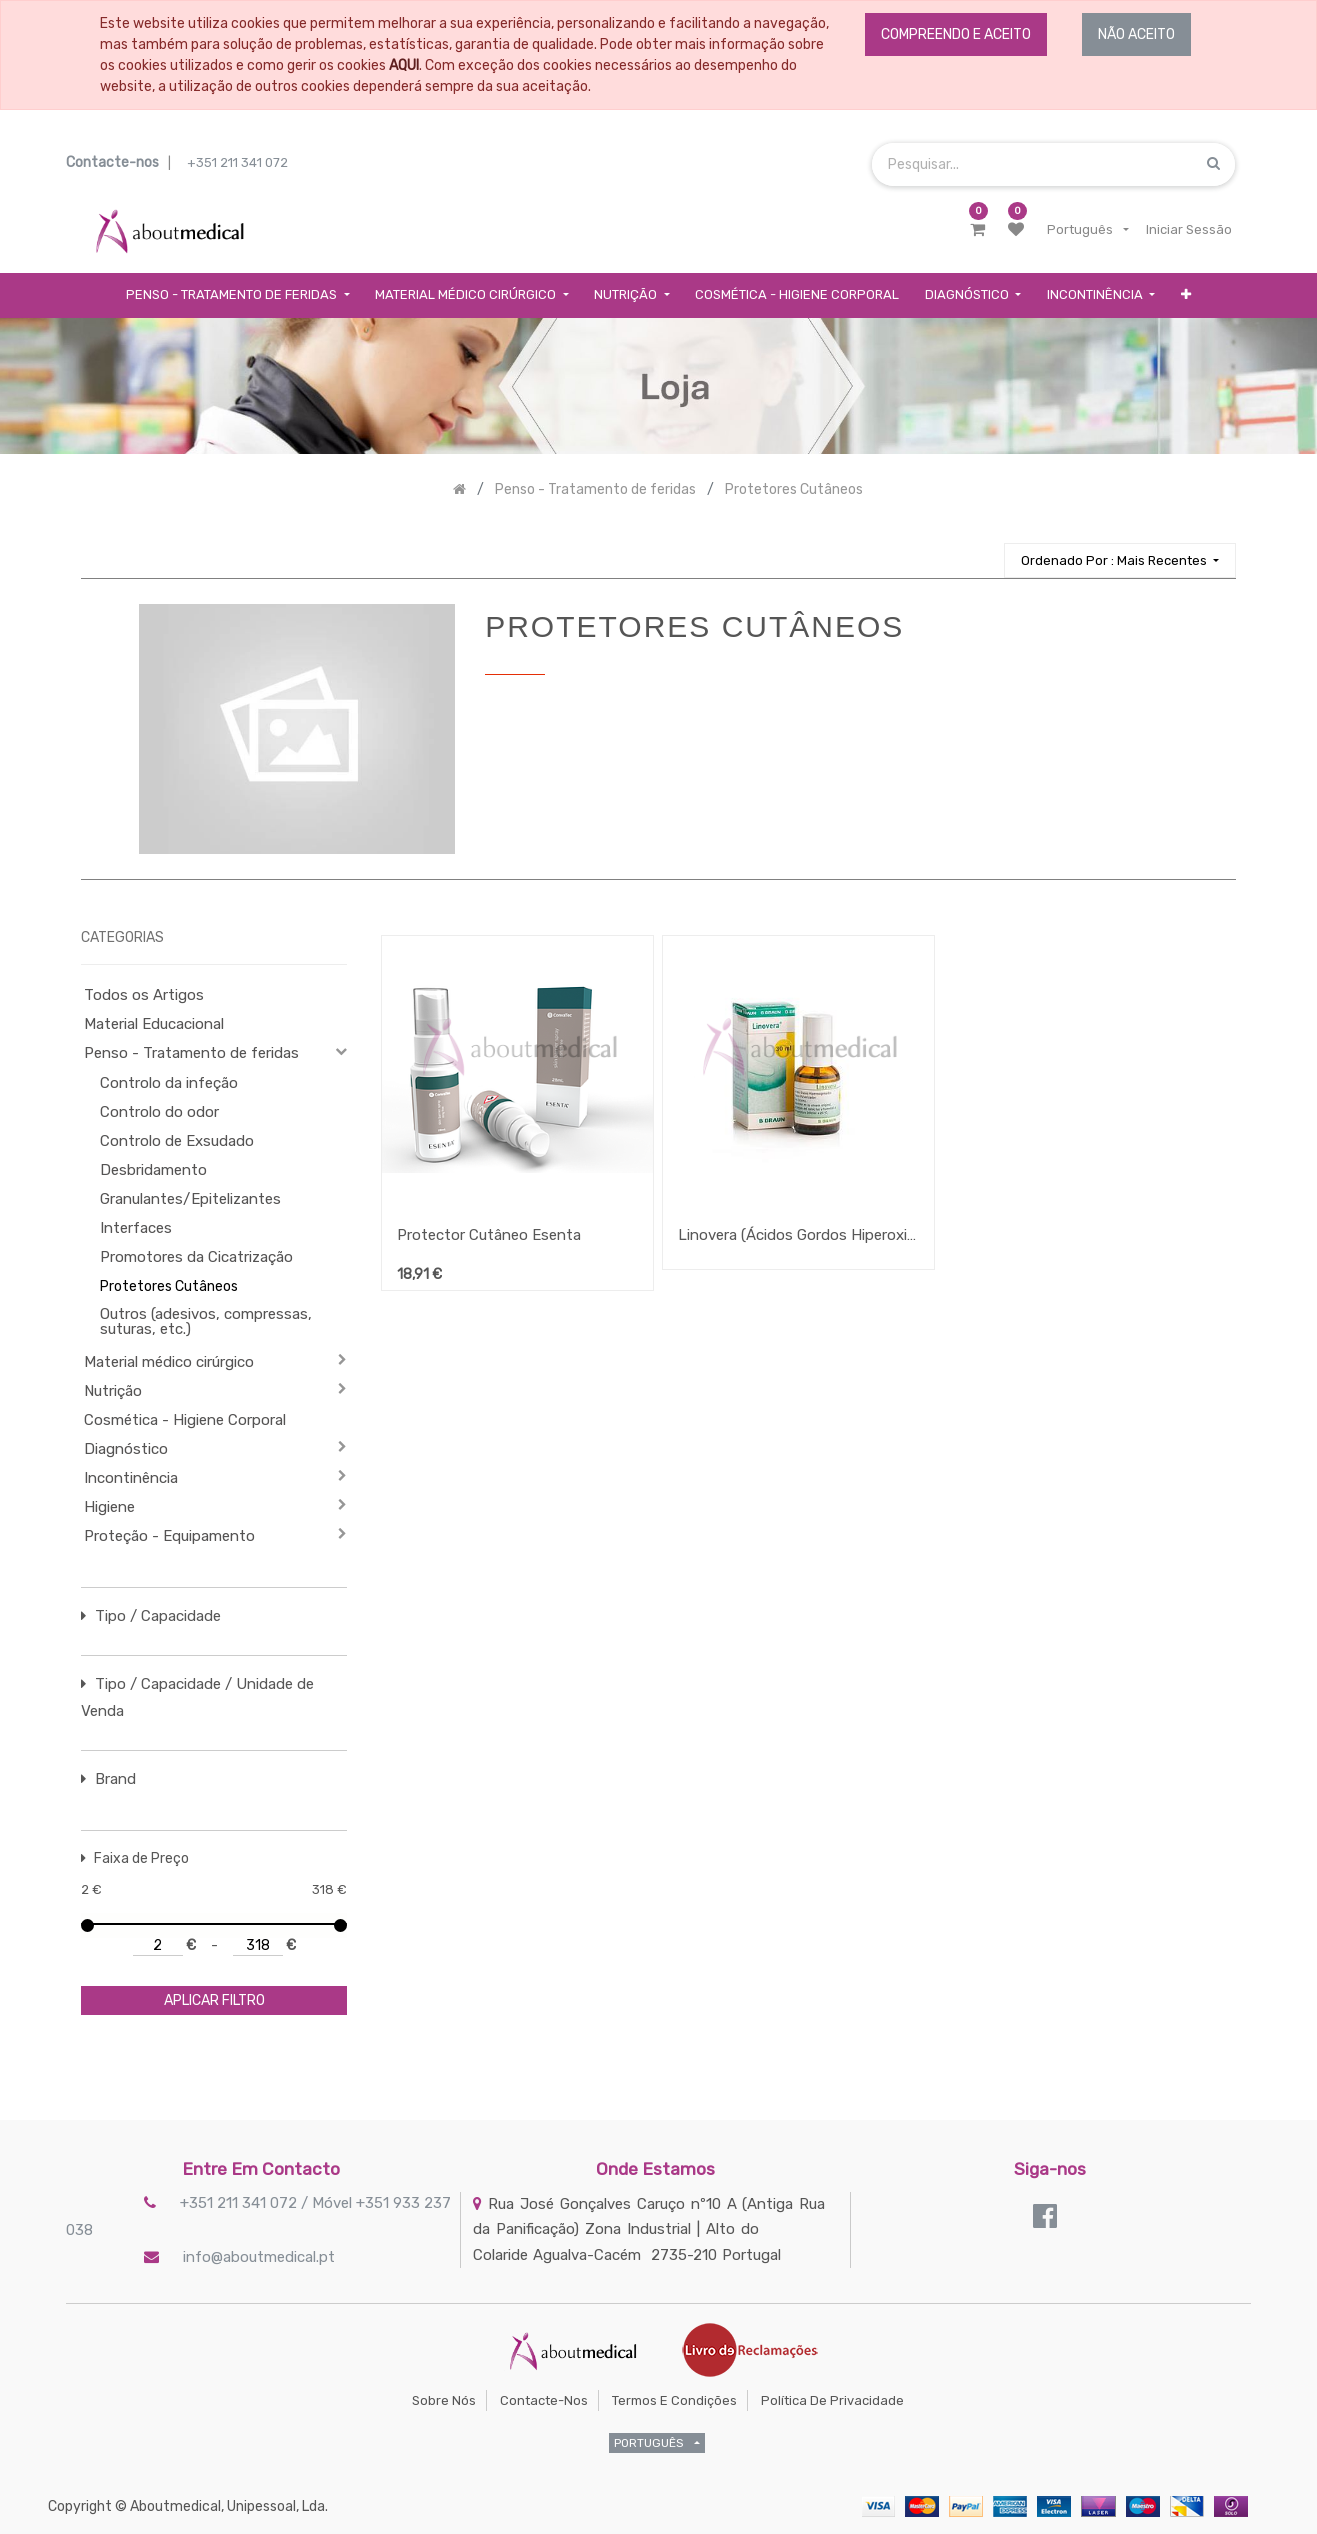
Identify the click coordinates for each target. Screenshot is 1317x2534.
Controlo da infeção (169, 1083)
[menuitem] (797, 295)
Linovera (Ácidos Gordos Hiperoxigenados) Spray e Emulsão (798, 1235)
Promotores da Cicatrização (196, 1257)
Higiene (109, 1507)
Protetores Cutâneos (169, 1286)
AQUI (404, 65)
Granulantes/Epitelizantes (190, 1199)
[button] (1186, 295)
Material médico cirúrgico (169, 1362)
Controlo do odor (159, 1112)
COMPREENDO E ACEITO (956, 34)
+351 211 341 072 (237, 162)
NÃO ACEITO (1136, 34)
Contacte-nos (544, 2400)
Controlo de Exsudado (177, 1141)
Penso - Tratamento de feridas (191, 1053)
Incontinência (131, 1478)
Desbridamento (153, 1170)
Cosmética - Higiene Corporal (185, 1420)
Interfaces (136, 1228)
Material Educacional (154, 1024)
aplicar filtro (214, 2000)
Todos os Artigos (144, 995)
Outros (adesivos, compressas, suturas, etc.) (206, 1321)
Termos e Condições (674, 2400)
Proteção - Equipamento (169, 1536)
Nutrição (113, 1391)
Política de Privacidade (832, 2400)
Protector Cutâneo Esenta (489, 1235)
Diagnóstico (126, 1449)
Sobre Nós (444, 2400)
